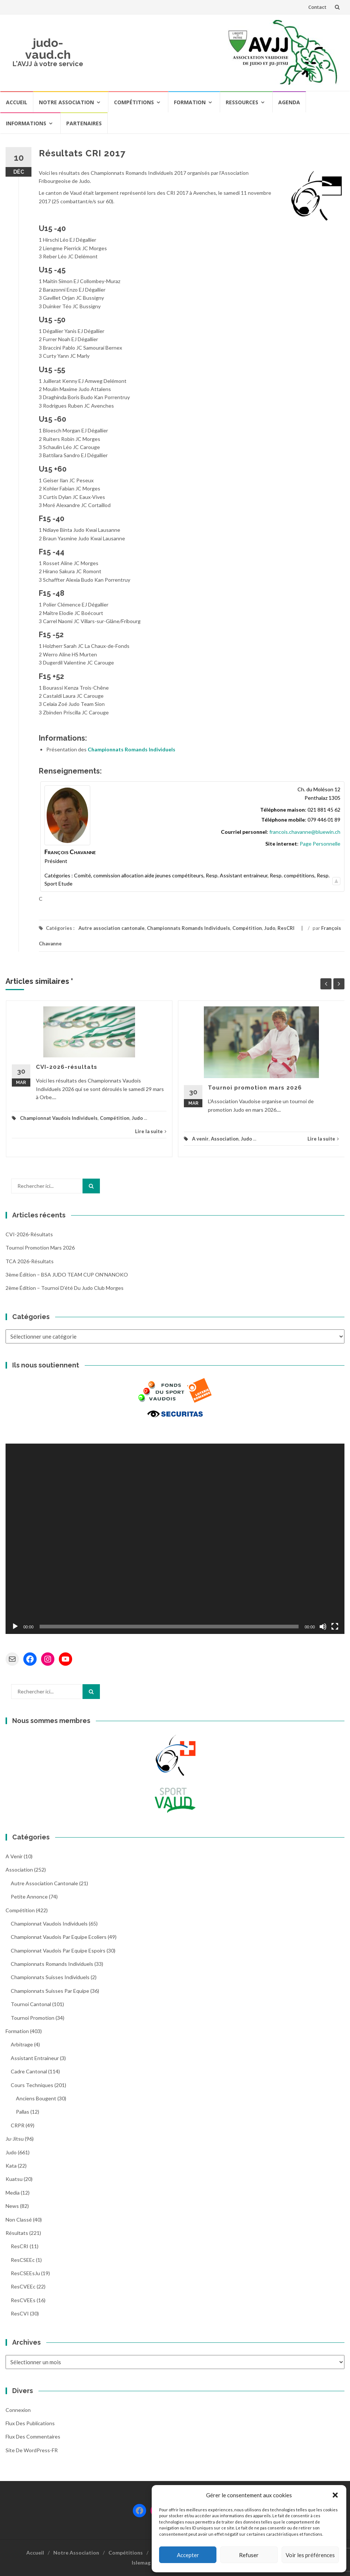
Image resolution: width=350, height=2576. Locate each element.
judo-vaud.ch (48, 48)
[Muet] (323, 1626)
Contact (317, 7)
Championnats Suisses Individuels (50, 1977)
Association (225, 1139)
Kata (11, 2165)
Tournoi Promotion (32, 2018)
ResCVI (20, 2313)
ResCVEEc (23, 2286)
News (12, 2206)
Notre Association (66, 102)
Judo (269, 928)
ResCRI (286, 928)
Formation (190, 102)
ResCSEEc (23, 2260)
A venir (200, 1139)
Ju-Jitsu (15, 2138)
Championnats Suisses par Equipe (50, 1991)
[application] (175, 1539)
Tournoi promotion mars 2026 (255, 1087)
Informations (26, 123)
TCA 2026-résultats (30, 1261)
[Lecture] (15, 1626)
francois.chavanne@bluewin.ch (304, 832)
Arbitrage (22, 2044)
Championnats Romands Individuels (131, 749)
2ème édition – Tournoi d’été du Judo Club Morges (65, 1288)
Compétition (247, 928)
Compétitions (134, 102)
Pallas (22, 2111)
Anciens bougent (36, 2098)
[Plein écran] (335, 1626)
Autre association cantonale (111, 928)
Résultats (17, 2233)
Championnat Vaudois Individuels (59, 1118)
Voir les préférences (310, 2555)
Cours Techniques (32, 2085)
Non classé (19, 2219)
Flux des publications (30, 2423)
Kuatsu (14, 2179)
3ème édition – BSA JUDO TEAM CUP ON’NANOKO (67, 1274)
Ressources (242, 102)
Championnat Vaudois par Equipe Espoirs (58, 1950)
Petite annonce (29, 1896)
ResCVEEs (23, 2300)
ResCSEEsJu (25, 2273)
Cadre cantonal (29, 2071)
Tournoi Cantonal (31, 2004)
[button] (335, 2495)
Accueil (16, 102)
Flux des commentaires (33, 2436)
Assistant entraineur (35, 2058)
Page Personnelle (320, 843)
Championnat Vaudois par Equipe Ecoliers (59, 1937)
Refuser (249, 2555)
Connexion (18, 2410)
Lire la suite (150, 1131)
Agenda (289, 102)
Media (13, 2192)
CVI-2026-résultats (66, 1067)
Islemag (141, 2562)
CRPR (17, 2125)
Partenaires (84, 123)
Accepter (188, 2555)
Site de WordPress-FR (32, 2450)
